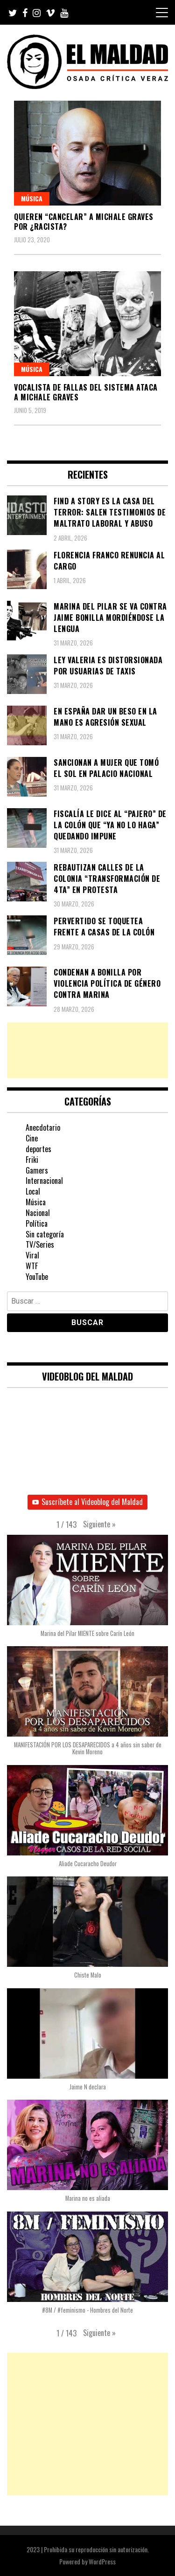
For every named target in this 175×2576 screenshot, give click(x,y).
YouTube (37, 1276)
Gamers (37, 1170)
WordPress (102, 2561)
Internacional (44, 1180)
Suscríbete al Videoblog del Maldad (87, 1501)
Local (33, 1191)
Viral (32, 1255)
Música (31, 198)
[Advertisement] (87, 1050)
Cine (32, 1138)
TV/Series (40, 1244)
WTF (32, 1265)
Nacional (38, 1212)
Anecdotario (43, 1127)
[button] (99, 1524)
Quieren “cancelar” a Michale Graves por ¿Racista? (84, 221)
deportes (38, 1148)
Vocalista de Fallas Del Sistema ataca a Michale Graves (86, 392)
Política (37, 1223)
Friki (32, 1159)
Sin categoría (45, 1234)
